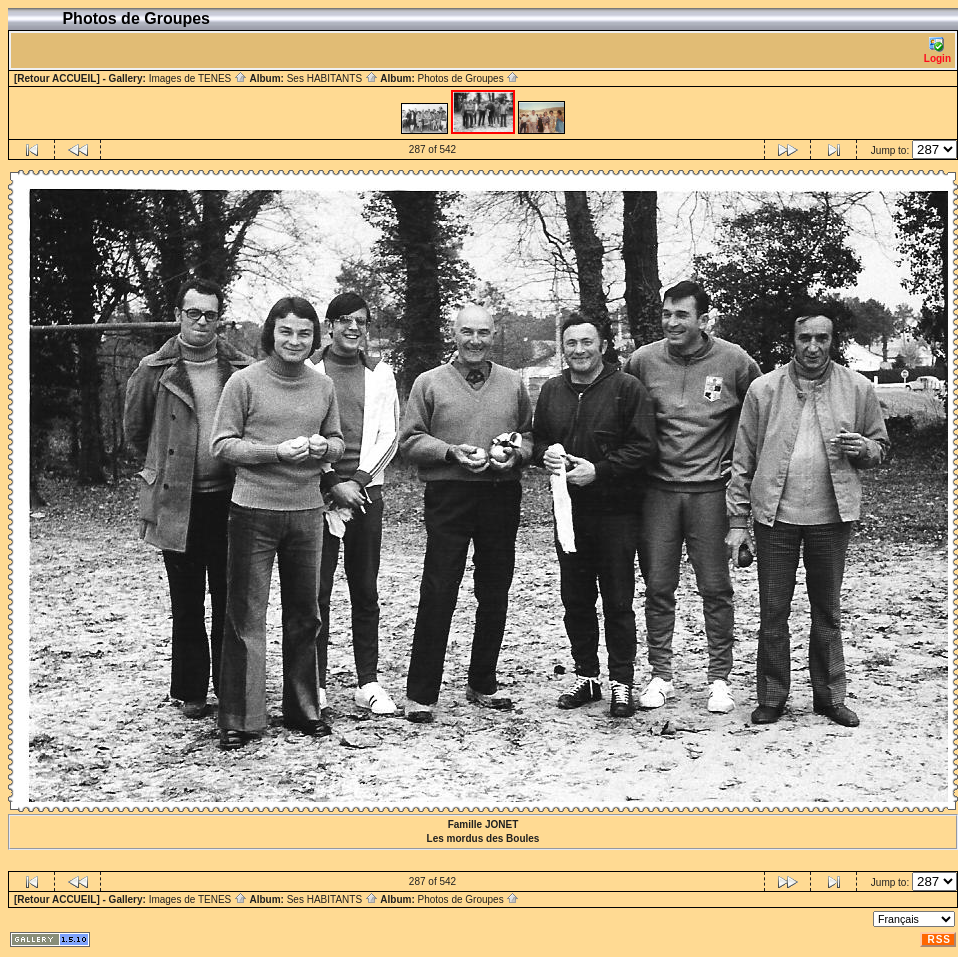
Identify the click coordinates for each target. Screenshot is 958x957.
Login (937, 50)
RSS (939, 939)
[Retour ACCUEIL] (57, 78)
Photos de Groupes (468, 78)
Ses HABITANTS (332, 78)
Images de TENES (198, 78)
